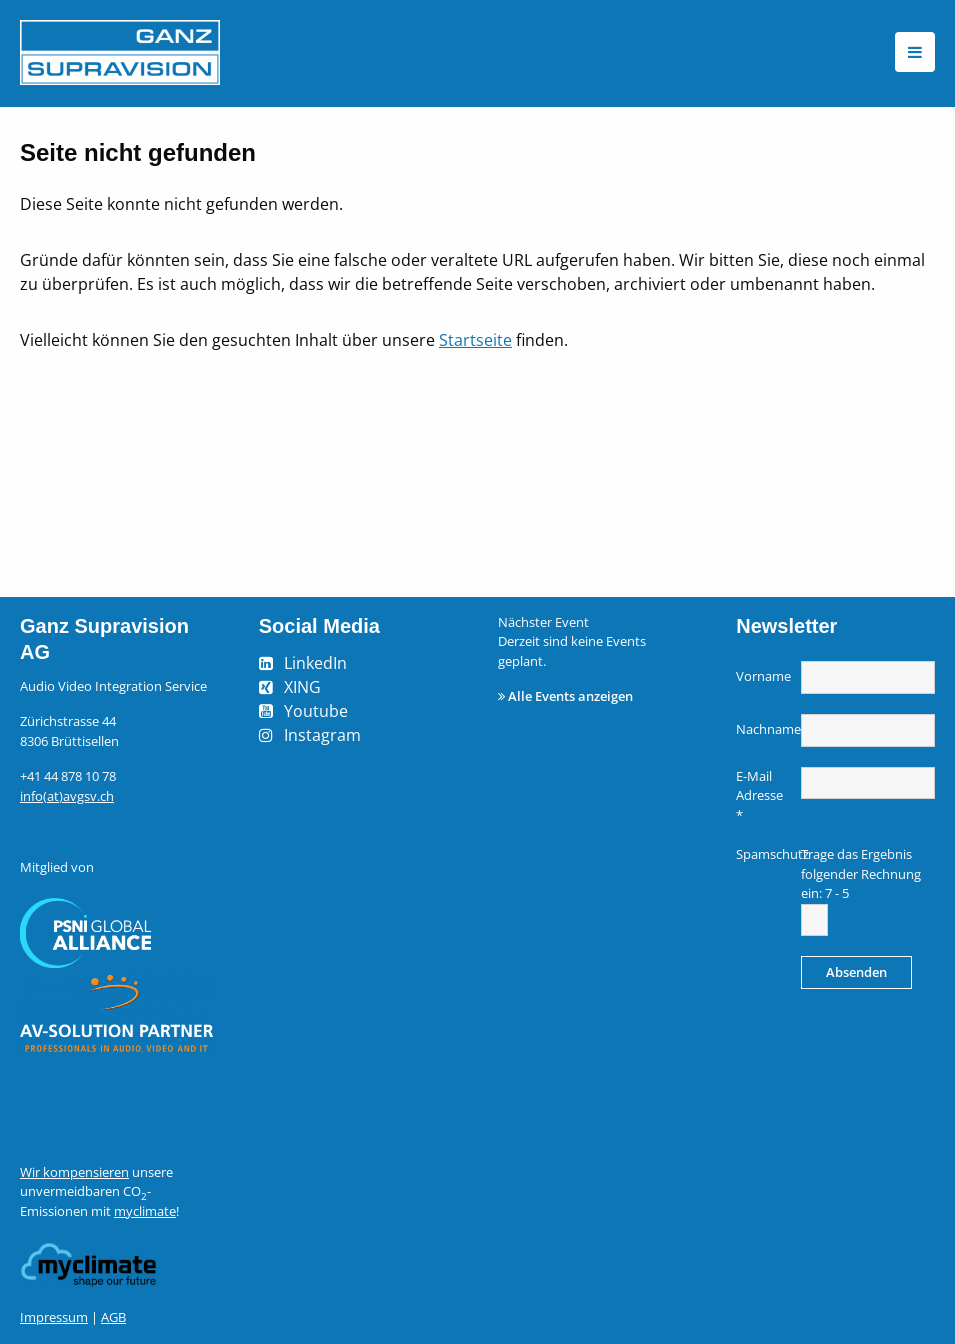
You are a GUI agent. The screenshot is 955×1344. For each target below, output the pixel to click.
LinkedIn (315, 663)
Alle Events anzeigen (570, 696)
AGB (113, 1317)
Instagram (322, 735)
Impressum (54, 1317)
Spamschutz (766, 854)
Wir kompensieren (74, 1172)
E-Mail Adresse (759, 795)
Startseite (475, 340)
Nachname (766, 729)
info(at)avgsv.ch (67, 796)
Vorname (763, 676)
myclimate (145, 1211)
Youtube (316, 711)
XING (302, 687)
